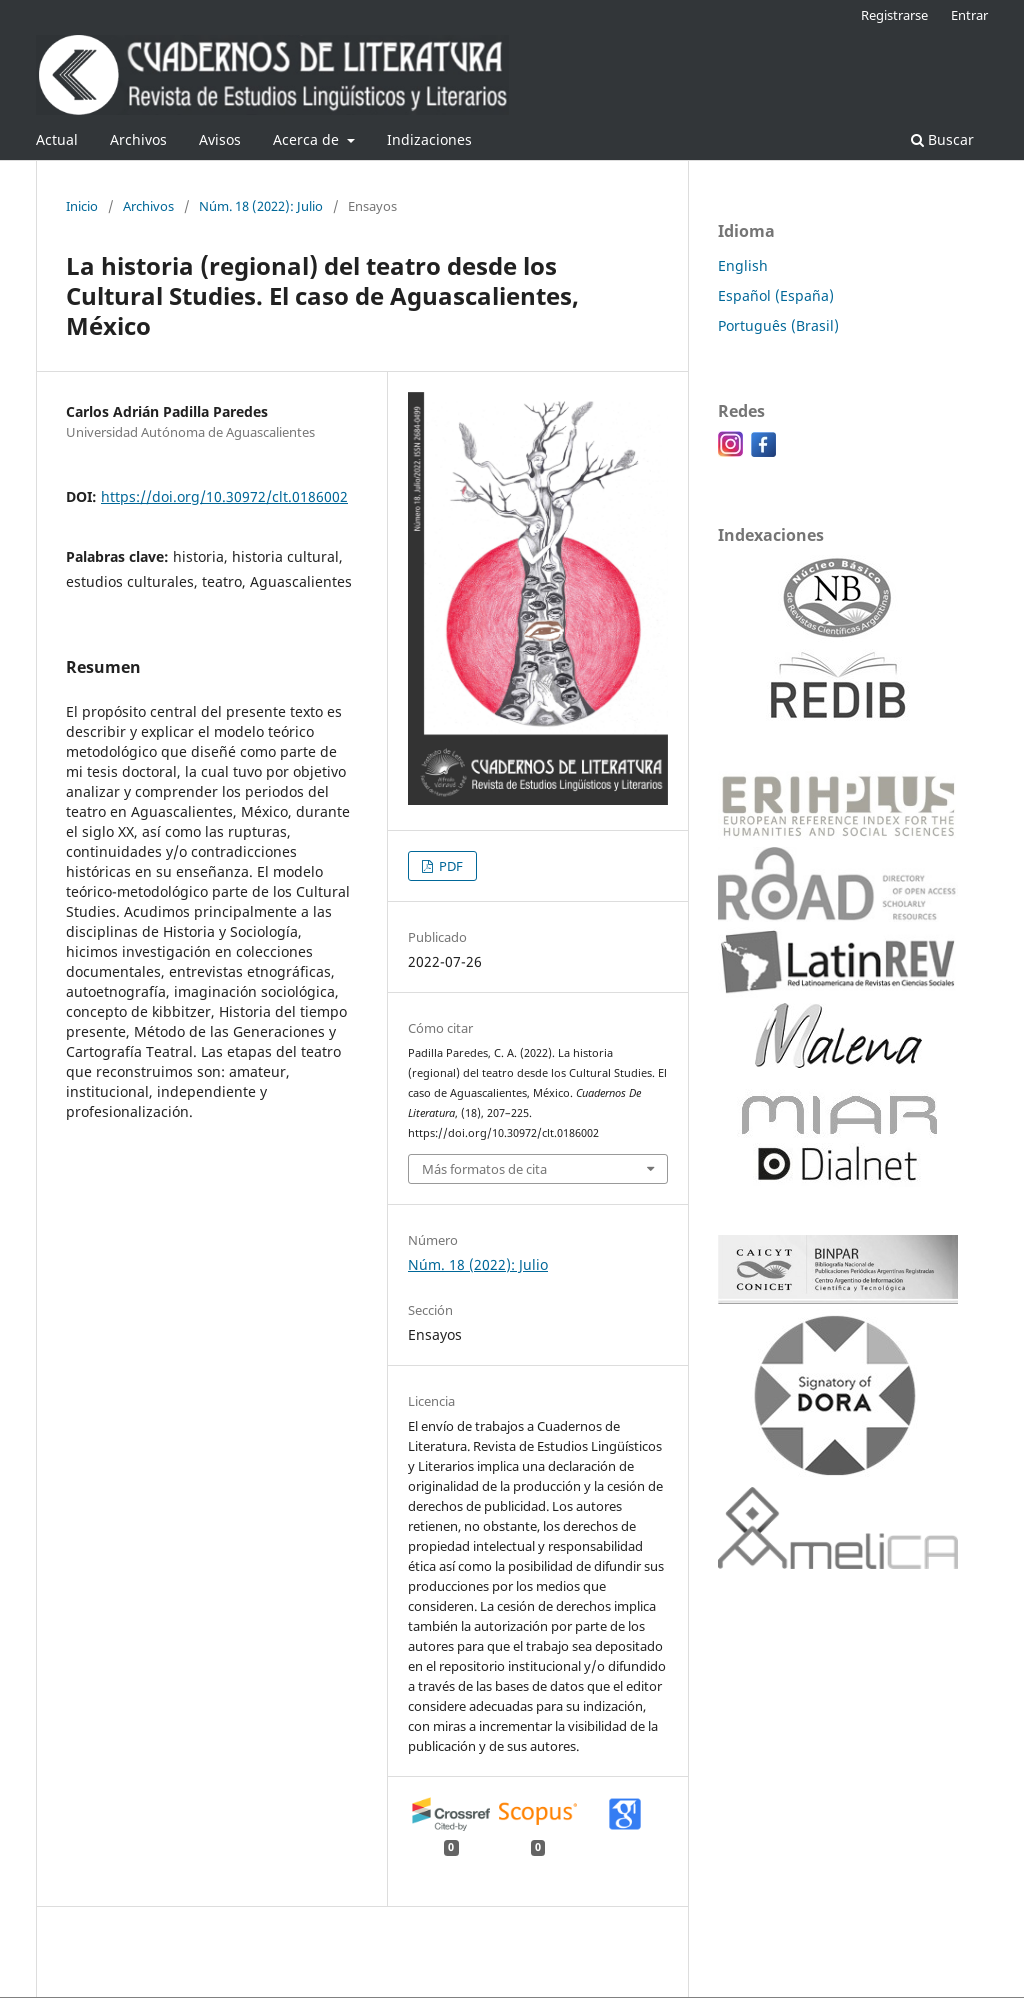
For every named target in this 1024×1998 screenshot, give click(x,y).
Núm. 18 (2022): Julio (261, 206)
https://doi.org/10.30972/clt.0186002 (224, 496)
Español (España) (776, 295)
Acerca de (308, 139)
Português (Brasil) (778, 325)
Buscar (942, 139)
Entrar (969, 15)
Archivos (138, 139)
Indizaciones (429, 139)
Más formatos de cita (484, 1169)
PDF (449, 866)
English (743, 265)
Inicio (82, 206)
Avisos (220, 139)
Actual (57, 139)
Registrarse (894, 15)
